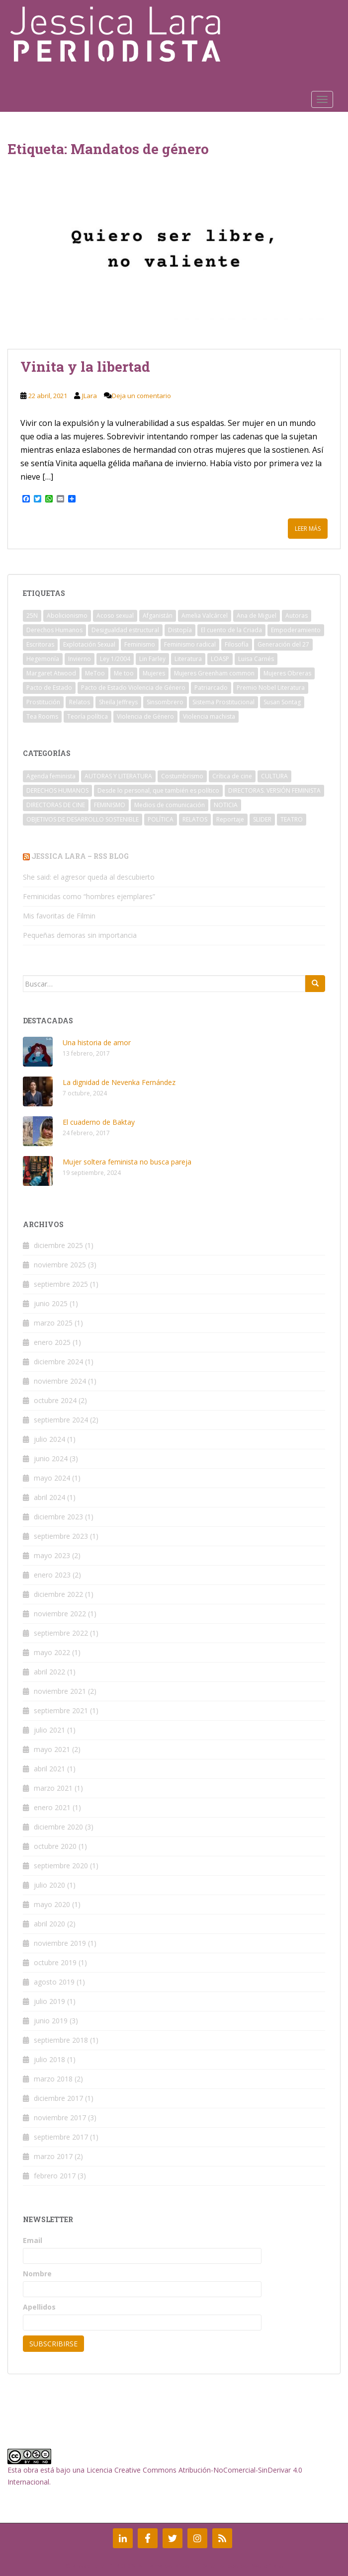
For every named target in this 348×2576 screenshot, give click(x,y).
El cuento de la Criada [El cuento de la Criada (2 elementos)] (231, 630)
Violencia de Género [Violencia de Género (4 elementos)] (145, 716)
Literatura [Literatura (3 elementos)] (188, 659)
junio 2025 (51, 1303)
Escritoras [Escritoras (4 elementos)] (40, 644)
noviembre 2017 (60, 2117)
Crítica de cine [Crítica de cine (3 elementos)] (232, 776)
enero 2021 (52, 1807)
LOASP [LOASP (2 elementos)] (220, 659)
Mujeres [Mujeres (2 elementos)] (154, 673)
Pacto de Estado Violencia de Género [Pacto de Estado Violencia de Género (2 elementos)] (133, 687)
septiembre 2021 (61, 1710)
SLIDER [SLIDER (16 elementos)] (262, 819)
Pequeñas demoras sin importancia (80, 935)
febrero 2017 (55, 2175)
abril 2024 (49, 1497)
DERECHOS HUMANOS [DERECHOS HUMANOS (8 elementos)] (57, 790)
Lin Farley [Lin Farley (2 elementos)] (152, 659)
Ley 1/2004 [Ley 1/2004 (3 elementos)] (115, 659)
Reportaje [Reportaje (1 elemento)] (230, 819)
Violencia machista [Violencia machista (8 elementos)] (209, 716)
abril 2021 (49, 1768)
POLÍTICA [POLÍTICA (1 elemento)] (161, 819)
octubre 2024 (55, 1400)
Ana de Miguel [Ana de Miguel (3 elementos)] (256, 615)
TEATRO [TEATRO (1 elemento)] (291, 819)
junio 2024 (51, 1458)
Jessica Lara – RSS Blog (80, 856)
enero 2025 (52, 1342)
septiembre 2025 (61, 1284)
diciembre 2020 (58, 1826)
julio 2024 (49, 1439)
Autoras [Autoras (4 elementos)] (296, 615)
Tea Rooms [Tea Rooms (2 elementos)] (42, 716)
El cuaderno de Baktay (99, 1122)
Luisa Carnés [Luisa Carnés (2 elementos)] (256, 659)
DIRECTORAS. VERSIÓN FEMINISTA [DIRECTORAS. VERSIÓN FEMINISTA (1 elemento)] (274, 790)
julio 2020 (49, 1885)
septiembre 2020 (61, 1865)
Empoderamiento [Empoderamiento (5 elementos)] (296, 630)
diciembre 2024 (58, 1361)
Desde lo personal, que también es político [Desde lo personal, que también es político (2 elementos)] (158, 790)
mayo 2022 (52, 1652)
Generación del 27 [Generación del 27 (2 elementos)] (283, 644)
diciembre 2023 (58, 1516)
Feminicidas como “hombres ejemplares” (89, 896)
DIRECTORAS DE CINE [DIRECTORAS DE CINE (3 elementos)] (55, 805)
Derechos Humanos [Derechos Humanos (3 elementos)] (54, 630)
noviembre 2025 (60, 1264)
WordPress (267, 2566)
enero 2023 (52, 1574)
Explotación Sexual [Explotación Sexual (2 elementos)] (89, 644)
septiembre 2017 (61, 2137)
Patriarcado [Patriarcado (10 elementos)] (211, 687)
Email (32, 2240)
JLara (89, 395)
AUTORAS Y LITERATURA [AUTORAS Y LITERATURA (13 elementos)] (118, 776)
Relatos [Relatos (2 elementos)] (79, 702)
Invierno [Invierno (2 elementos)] (79, 659)
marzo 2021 (53, 1788)
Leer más (308, 528)
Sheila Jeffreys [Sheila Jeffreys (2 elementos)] (118, 702)
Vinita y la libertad (85, 366)
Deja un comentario (141, 395)
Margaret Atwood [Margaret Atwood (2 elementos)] (51, 673)
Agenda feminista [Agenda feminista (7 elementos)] (51, 776)
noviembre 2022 (60, 1613)
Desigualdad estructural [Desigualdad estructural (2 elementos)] (125, 630)
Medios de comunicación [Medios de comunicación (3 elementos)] (169, 805)
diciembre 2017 (58, 2098)
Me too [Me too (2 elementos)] (124, 673)
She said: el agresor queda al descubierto (89, 877)
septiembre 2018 (61, 2040)
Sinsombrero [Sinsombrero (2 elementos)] (165, 702)
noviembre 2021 (60, 1691)
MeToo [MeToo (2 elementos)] (95, 673)
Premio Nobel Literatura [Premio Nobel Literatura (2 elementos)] (271, 687)
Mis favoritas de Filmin (59, 915)
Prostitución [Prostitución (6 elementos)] (43, 702)
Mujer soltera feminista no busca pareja (127, 1161)
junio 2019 (51, 2020)
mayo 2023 (52, 1555)
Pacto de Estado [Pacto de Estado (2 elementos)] (49, 687)
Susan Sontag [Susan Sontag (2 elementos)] (282, 702)
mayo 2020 (52, 1904)
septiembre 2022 (61, 1633)
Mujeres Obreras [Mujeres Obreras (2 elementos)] (287, 673)
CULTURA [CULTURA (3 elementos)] (274, 776)
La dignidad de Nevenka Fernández (119, 1082)
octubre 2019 (55, 1962)
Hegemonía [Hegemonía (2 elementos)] (42, 659)
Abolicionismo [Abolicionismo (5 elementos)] (67, 615)
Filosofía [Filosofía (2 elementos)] (237, 644)
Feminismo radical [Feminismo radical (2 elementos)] (190, 644)
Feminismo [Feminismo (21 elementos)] (139, 644)
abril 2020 (49, 1923)
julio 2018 (49, 2059)
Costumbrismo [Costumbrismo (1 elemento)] (182, 776)
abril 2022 (49, 1671)
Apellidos (39, 2307)
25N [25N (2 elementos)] (32, 615)
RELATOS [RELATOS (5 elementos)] (194, 819)
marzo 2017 (53, 2156)
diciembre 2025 (58, 1245)
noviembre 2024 (60, 1381)
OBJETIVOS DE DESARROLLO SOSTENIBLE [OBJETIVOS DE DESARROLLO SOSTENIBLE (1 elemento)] (82, 819)
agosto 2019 (54, 1982)
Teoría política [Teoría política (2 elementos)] (87, 716)
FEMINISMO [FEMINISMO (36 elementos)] (109, 805)
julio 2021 (49, 1730)
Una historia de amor (97, 1042)
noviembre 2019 (60, 1943)
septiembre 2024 (61, 1419)
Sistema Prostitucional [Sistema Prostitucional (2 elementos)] (223, 702)
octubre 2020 (55, 1846)
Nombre (37, 2273)
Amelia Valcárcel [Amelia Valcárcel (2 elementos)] (204, 615)
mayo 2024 (52, 1478)
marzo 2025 (53, 1323)
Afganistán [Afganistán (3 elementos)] (158, 615)
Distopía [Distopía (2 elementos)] (180, 630)
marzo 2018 (53, 2078)
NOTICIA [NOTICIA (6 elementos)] (226, 805)
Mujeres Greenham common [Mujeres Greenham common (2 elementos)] (214, 673)
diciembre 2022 (58, 1594)
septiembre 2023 (61, 1536)
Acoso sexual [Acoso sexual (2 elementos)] (115, 615)
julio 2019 (49, 2001)
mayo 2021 (52, 1749)
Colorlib (187, 2566)
